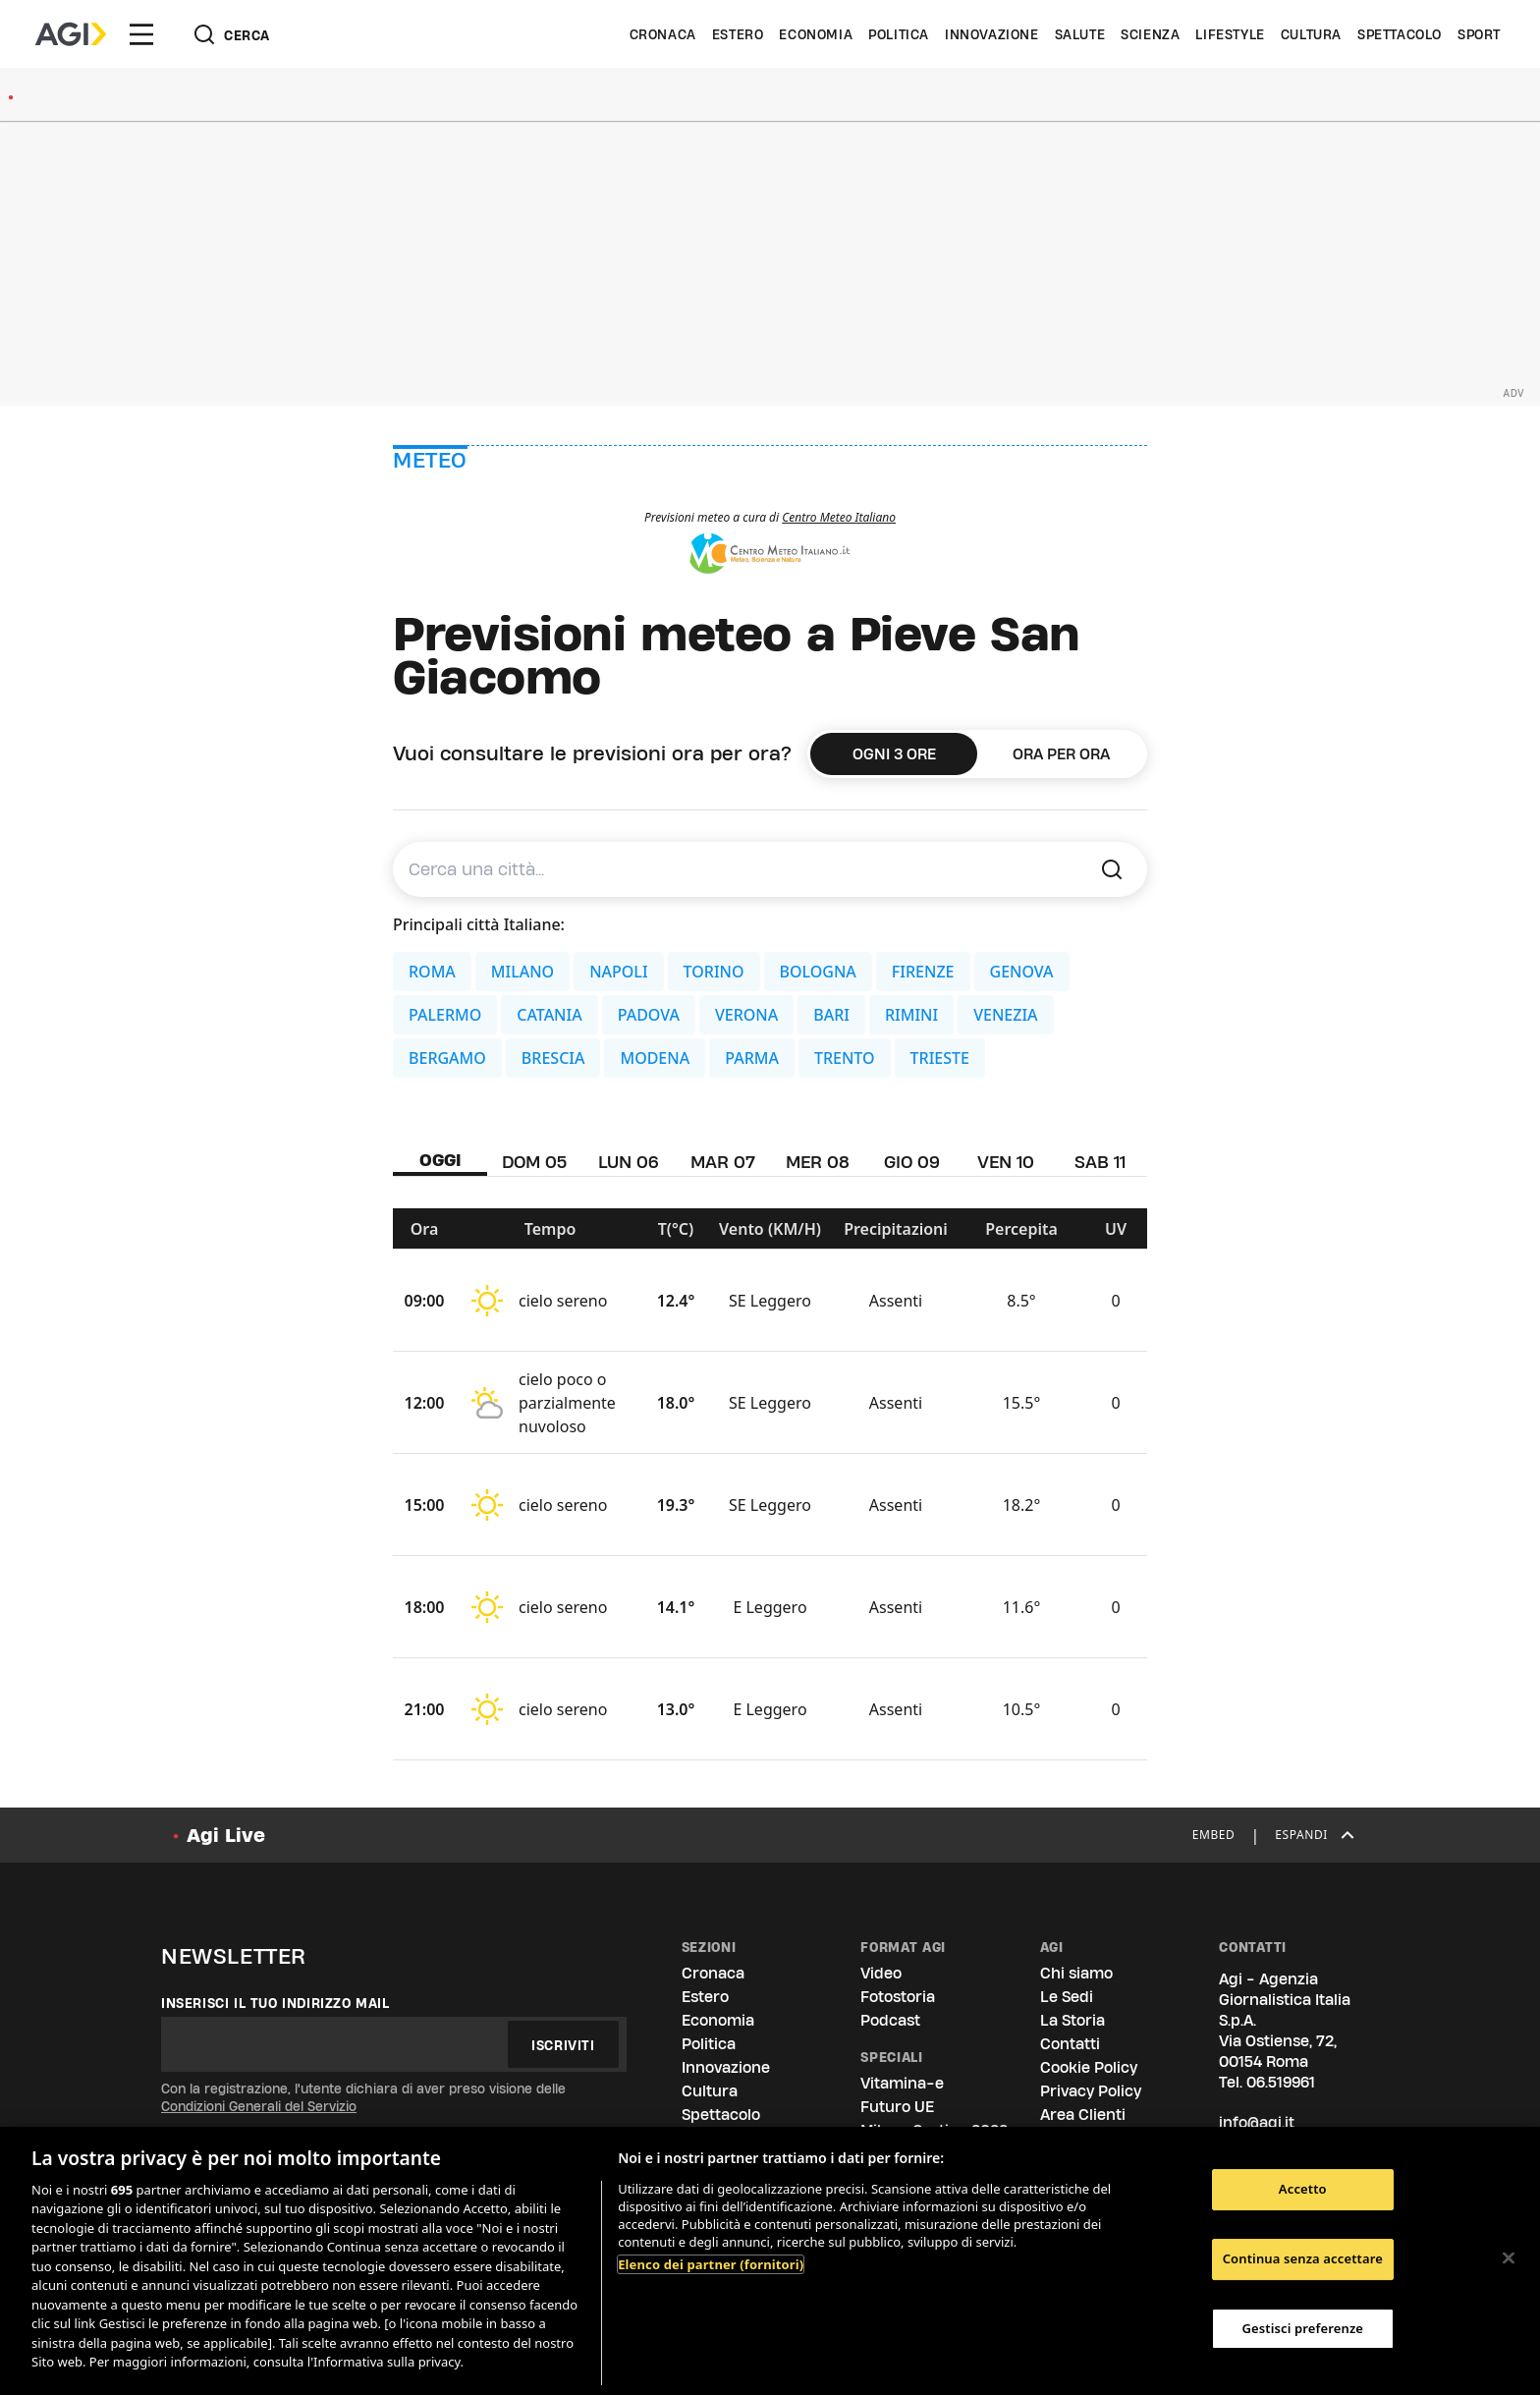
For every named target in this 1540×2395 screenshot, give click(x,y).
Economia (815, 34)
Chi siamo (1076, 1973)
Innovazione (992, 34)
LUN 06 (628, 1161)
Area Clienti (1083, 2114)
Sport (1479, 34)
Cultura (1311, 34)
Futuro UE (897, 2106)
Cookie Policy (1088, 2067)
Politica (898, 34)
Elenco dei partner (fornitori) (710, 2264)
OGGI (440, 1159)
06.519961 (1280, 2082)
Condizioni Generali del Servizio (259, 2106)
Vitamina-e (902, 2083)
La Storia (1072, 2020)
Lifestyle (1229, 34)
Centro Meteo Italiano (839, 517)
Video (881, 1973)
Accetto (1303, 2190)
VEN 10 (1005, 1161)
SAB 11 (1100, 1161)
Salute (1080, 34)
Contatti (1070, 2043)
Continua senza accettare (1303, 2258)
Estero (738, 34)
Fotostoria (897, 1996)
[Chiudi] (1508, 2258)
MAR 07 (722, 1161)
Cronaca (663, 34)
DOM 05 (534, 1161)
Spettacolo (1399, 34)
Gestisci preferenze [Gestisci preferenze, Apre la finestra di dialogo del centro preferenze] (1303, 2328)
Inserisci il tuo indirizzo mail (275, 2003)
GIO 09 (912, 1161)
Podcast (890, 2020)
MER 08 (818, 1161)
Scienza (1150, 34)
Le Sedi (1066, 1996)
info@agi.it (1256, 2122)
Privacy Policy (1090, 2091)
